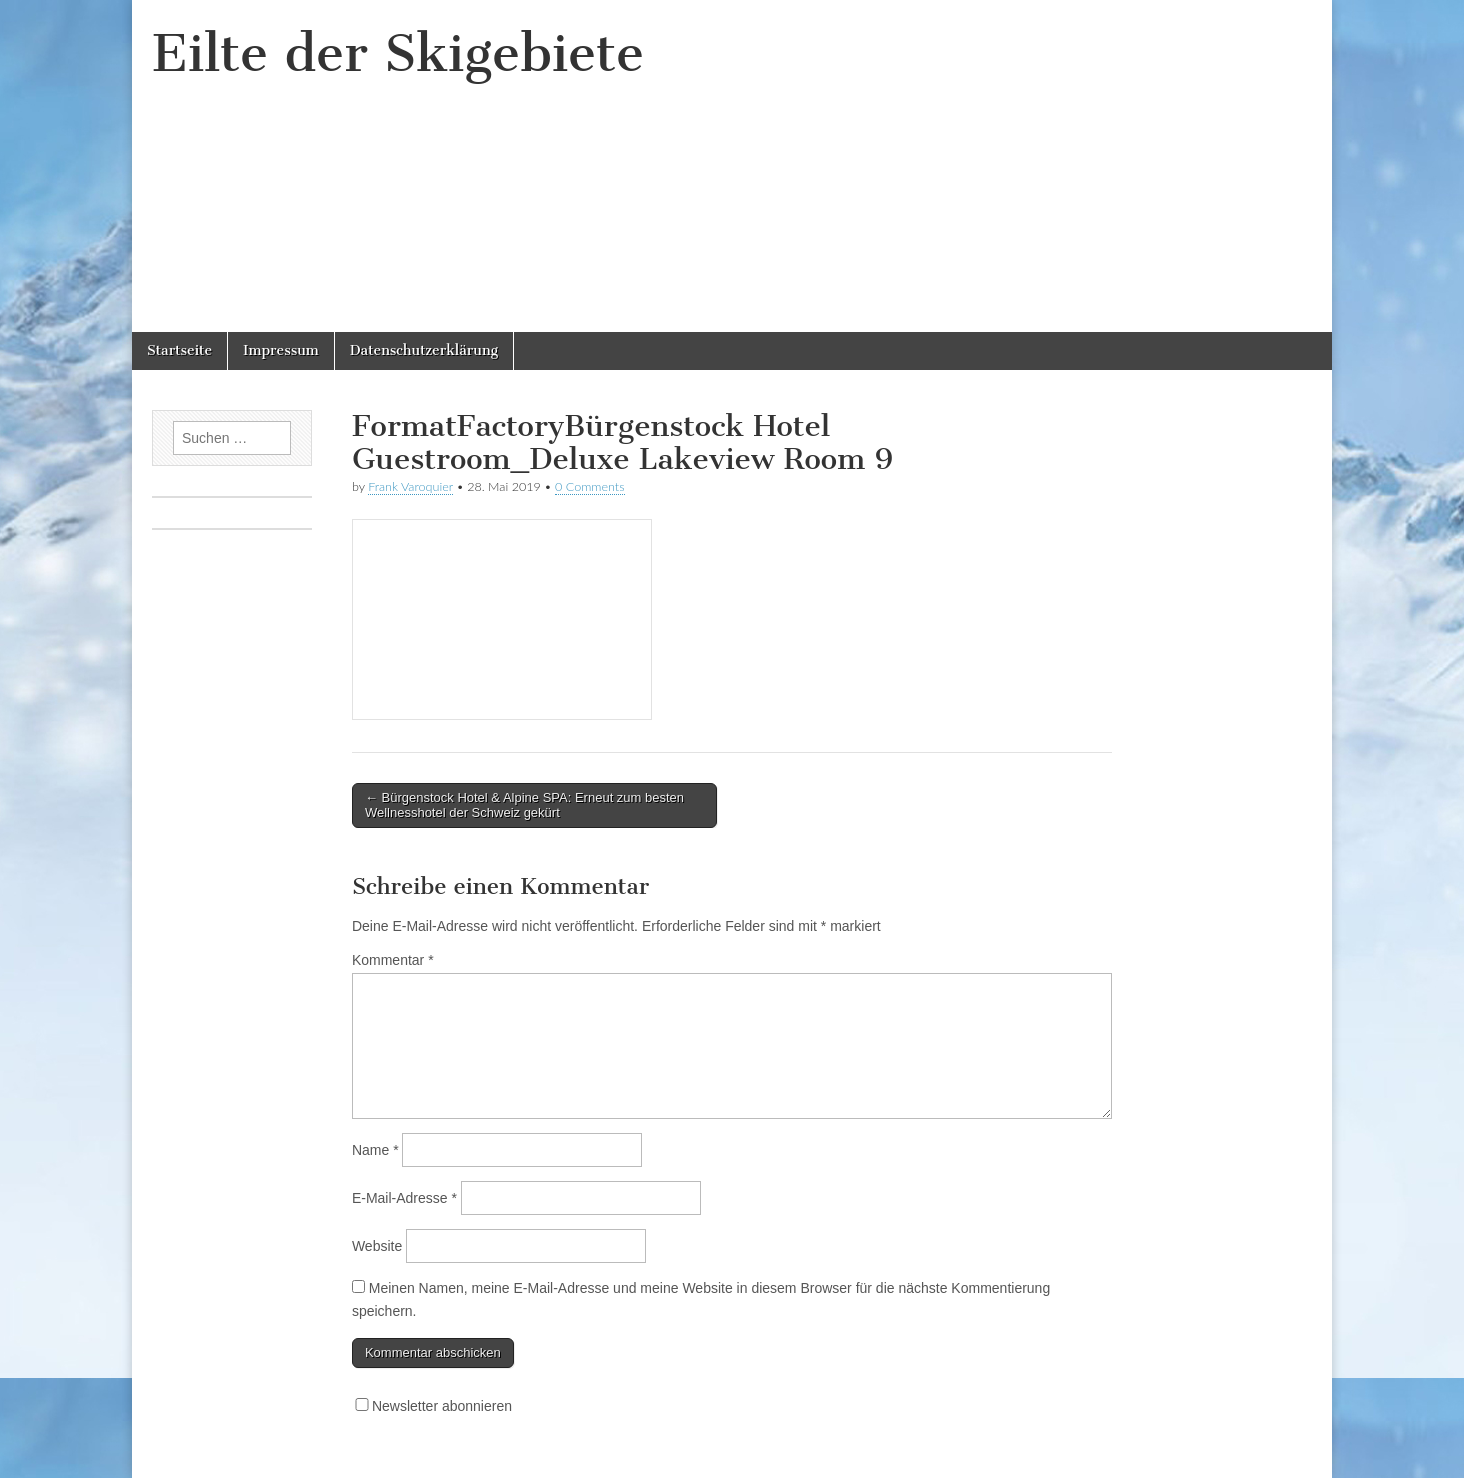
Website (377, 1246)
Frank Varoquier (410, 486)
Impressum (281, 350)
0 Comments (590, 486)
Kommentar (393, 960)
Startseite (179, 350)
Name (375, 1150)
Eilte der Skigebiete (398, 53)
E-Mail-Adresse (404, 1198)
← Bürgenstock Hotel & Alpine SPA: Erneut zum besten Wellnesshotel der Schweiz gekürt (524, 805)
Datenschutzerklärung (424, 350)
